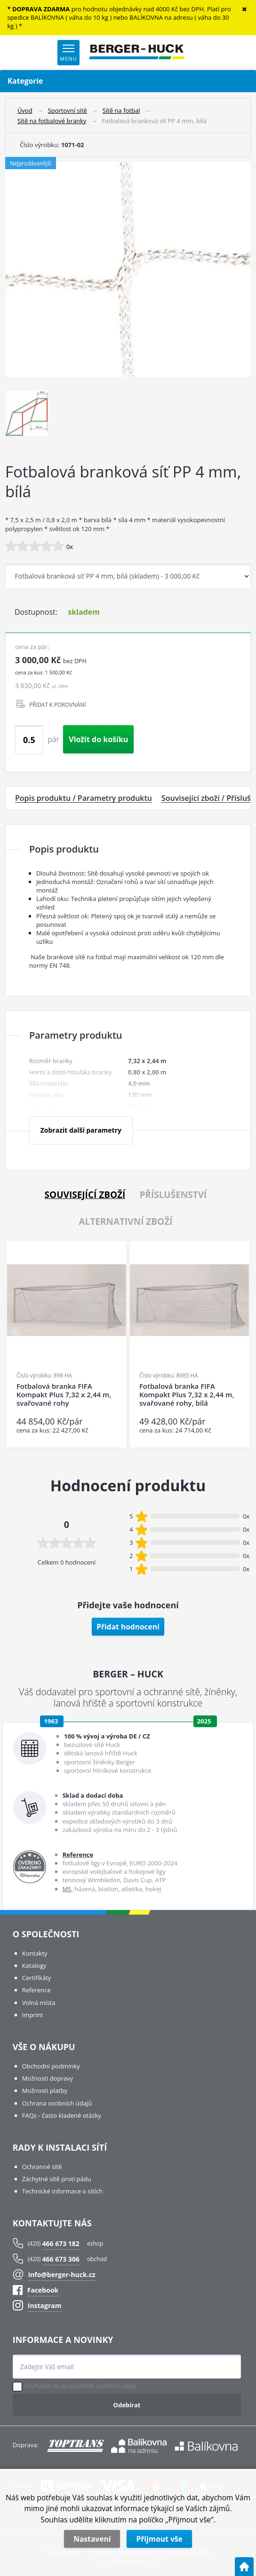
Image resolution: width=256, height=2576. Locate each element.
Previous (15, 1345)
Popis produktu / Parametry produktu (83, 798)
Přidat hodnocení (128, 1626)
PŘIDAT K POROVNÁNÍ (57, 704)
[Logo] (136, 52)
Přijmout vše (159, 2539)
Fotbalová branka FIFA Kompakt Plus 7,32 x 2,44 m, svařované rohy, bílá (186, 1395)
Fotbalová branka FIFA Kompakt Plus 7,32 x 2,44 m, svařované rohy (64, 1395)
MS (67, 1889)
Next (239, 1345)
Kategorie (128, 81)
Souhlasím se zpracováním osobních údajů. (81, 2386)
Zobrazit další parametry (80, 1130)
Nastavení (92, 2539)
